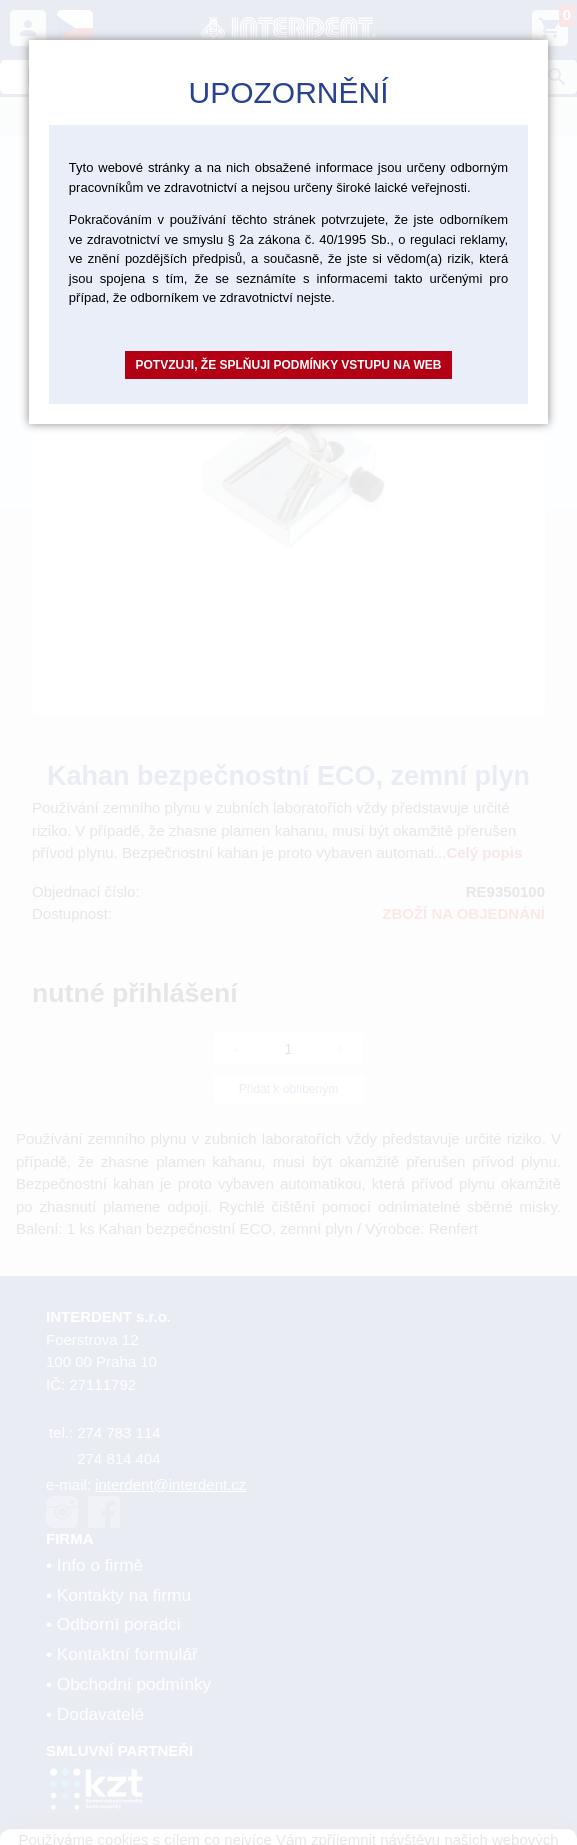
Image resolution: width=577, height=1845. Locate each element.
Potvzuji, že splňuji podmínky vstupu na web (288, 365)
